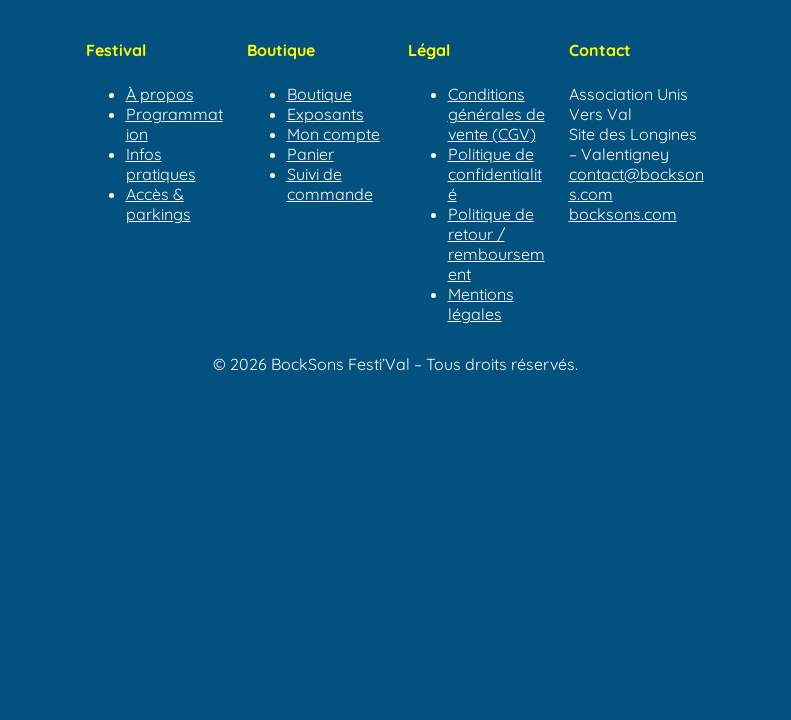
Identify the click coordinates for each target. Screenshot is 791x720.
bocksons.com (623, 214)
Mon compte (333, 134)
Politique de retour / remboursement (496, 244)
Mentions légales (481, 304)
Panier (310, 154)
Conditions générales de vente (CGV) (496, 114)
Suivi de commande (330, 184)
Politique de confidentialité (495, 174)
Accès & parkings (158, 204)
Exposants (325, 114)
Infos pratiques (161, 164)
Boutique (319, 94)
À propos (160, 94)
